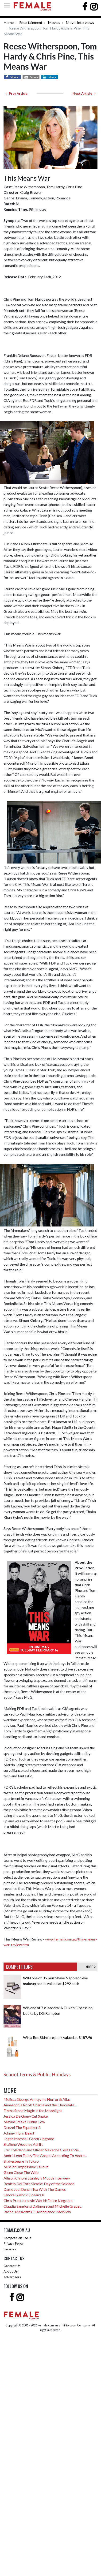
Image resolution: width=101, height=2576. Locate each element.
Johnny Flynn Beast (19, 2133)
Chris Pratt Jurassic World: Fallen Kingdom (38, 2200)
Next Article (84, 93)
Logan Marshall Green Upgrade (29, 2138)
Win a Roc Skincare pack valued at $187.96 (57, 2037)
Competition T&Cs (17, 2238)
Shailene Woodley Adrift (23, 2144)
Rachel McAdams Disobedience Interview (37, 2212)
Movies (54, 22)
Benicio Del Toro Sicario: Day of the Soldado (39, 2183)
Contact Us (12, 2266)
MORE (91, 1966)
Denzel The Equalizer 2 (22, 2127)
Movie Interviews (80, 22)
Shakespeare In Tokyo (21, 2161)
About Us (11, 2271)
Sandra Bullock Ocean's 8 (24, 2195)
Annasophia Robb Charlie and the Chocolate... (40, 2105)
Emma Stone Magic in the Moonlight (33, 2110)
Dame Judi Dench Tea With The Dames (35, 2189)
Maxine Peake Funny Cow (24, 2122)
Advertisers (12, 2277)
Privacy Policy (13, 2243)
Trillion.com (69, 2325)
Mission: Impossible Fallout (26, 2167)
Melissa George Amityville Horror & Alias (37, 2099)
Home (9, 22)
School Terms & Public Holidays (37, 2074)
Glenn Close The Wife (21, 2172)
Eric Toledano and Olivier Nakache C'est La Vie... (42, 2150)
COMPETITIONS (19, 1966)
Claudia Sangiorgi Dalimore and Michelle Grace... (43, 2206)
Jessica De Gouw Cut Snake (26, 2116)
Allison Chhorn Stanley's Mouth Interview (37, 2178)
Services (10, 2249)
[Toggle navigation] (8, 5)
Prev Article (16, 93)
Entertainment (30, 22)
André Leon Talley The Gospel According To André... (45, 2155)
